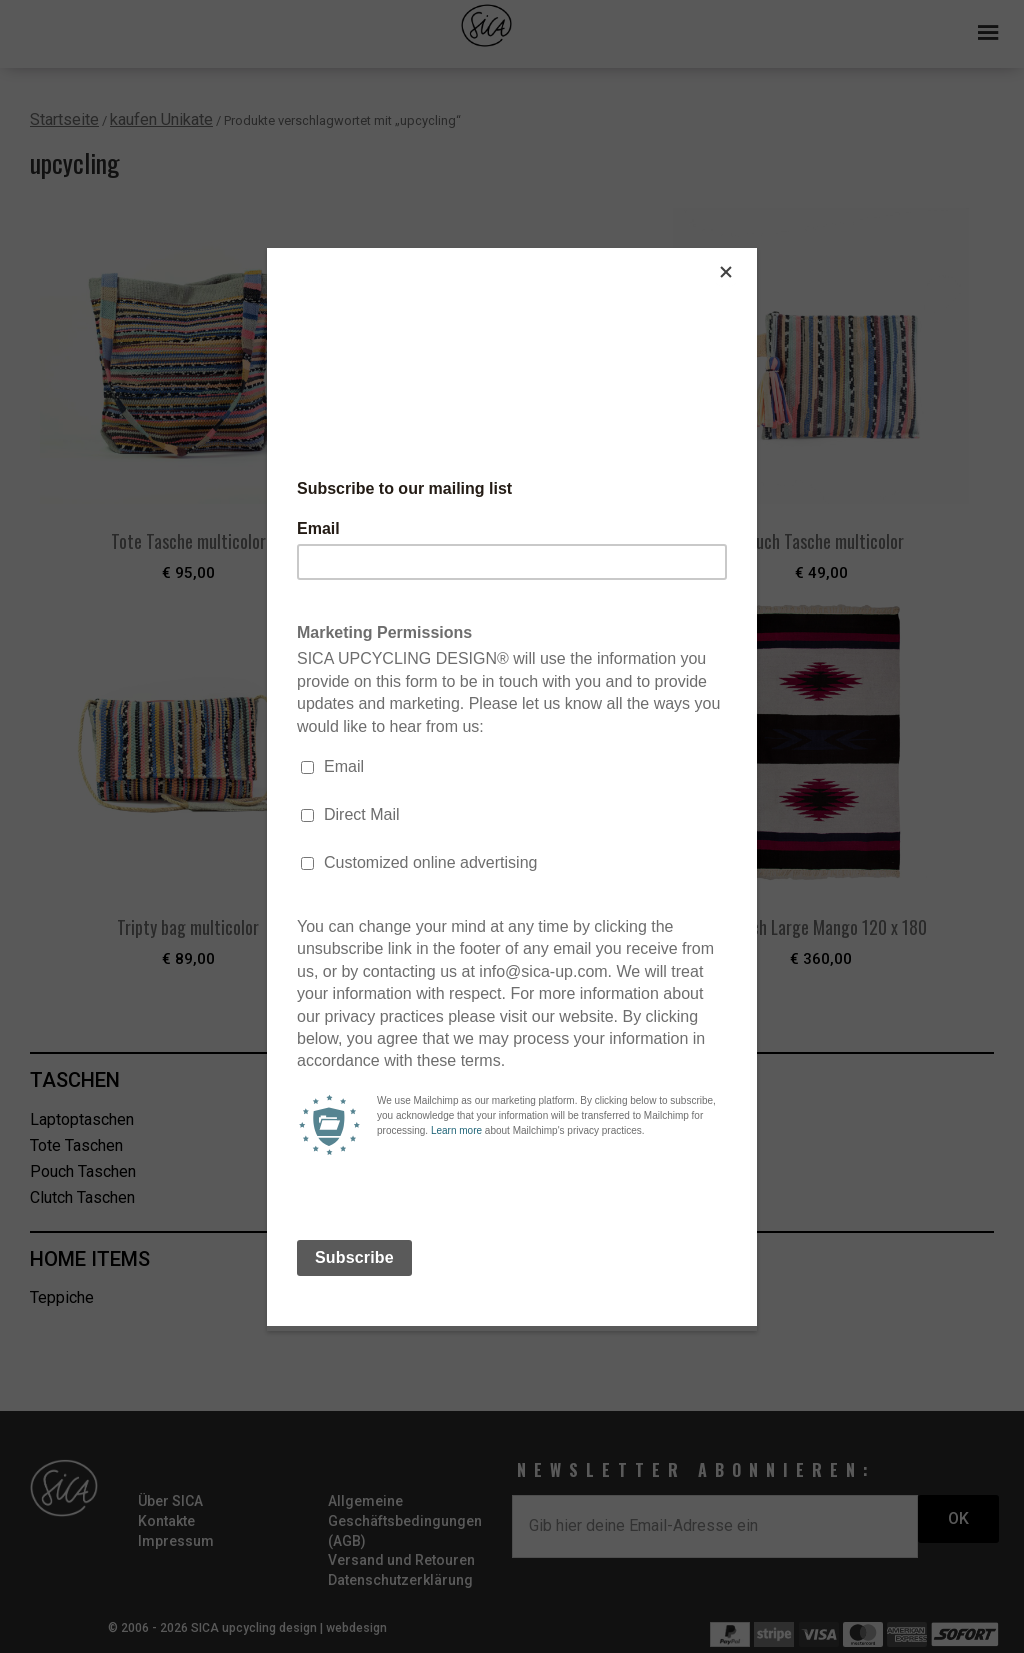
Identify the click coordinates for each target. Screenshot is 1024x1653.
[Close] (752, 253)
